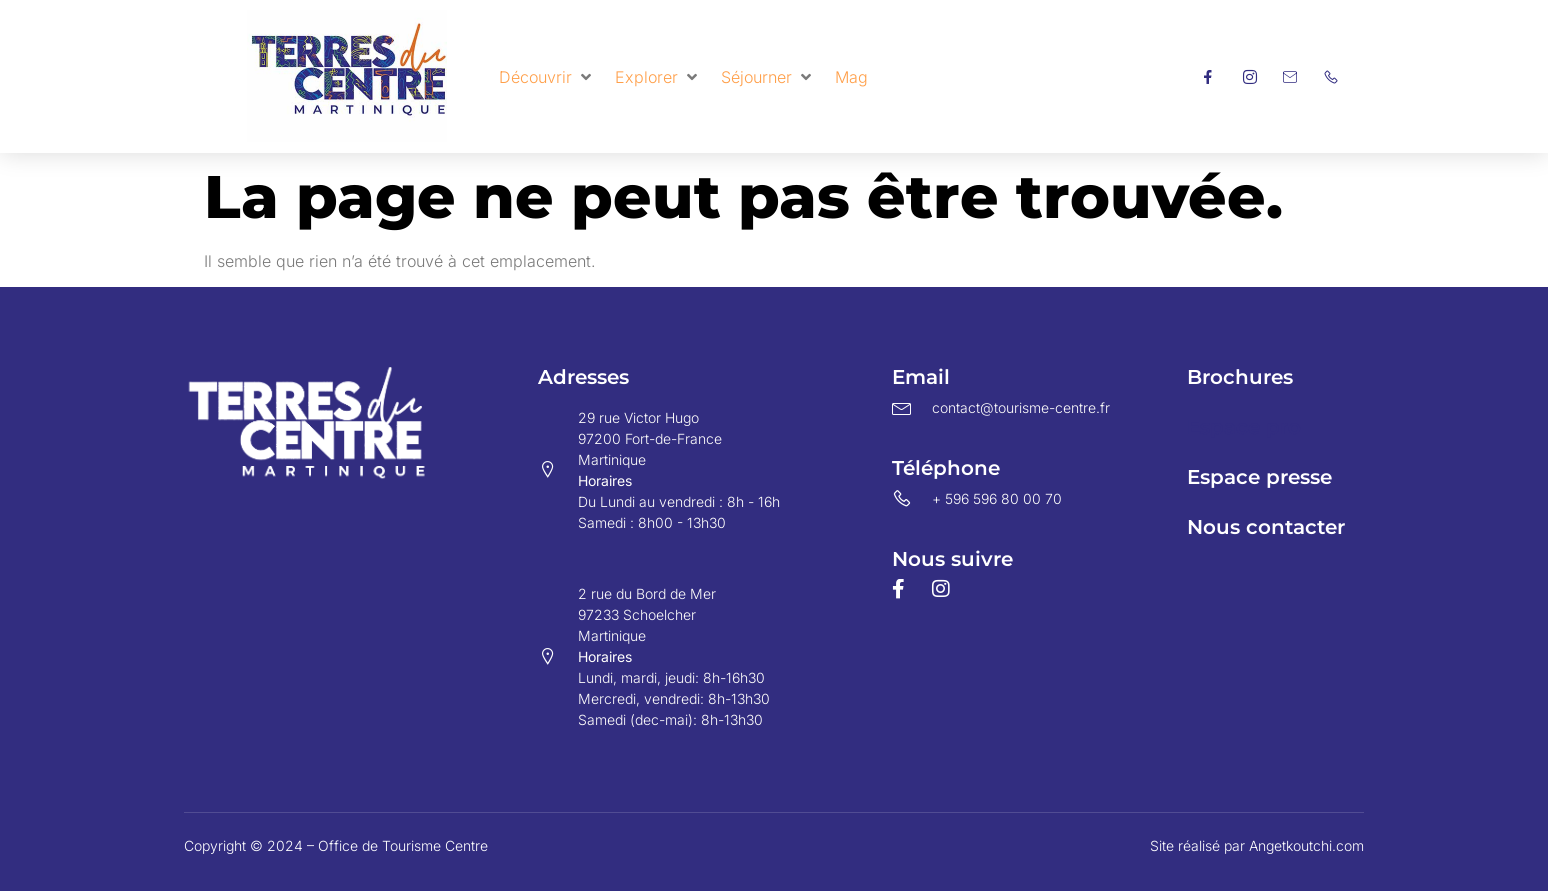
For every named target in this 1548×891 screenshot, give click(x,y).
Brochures (1240, 377)
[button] (547, 77)
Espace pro (1244, 427)
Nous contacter (1266, 527)
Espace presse (1259, 477)
